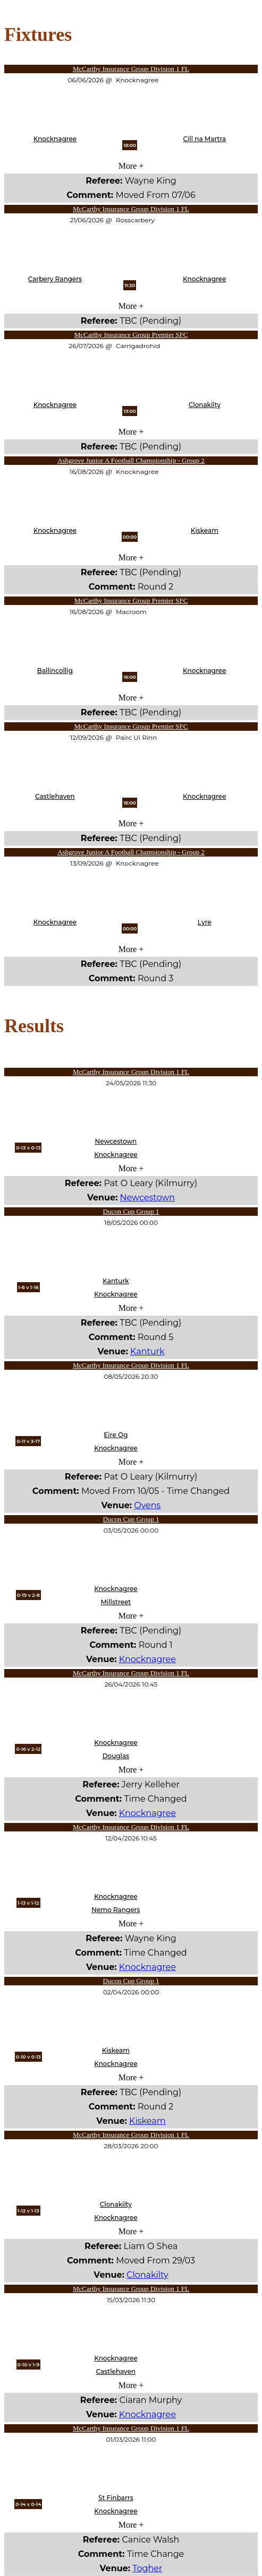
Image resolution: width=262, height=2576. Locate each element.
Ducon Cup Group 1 (131, 1211)
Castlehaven (55, 796)
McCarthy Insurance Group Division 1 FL (131, 69)
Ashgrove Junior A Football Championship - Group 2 (131, 460)
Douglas (116, 1756)
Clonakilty (205, 405)
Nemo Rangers (115, 1910)
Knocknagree (55, 139)
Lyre (205, 922)
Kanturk (116, 1281)
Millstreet (115, 1602)
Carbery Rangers (55, 279)
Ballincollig (55, 671)
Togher (147, 2568)
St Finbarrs (115, 2498)
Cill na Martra (204, 139)
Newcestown (116, 1141)
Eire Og (116, 1435)
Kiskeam (204, 530)
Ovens (147, 1505)
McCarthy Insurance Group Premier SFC (131, 335)
